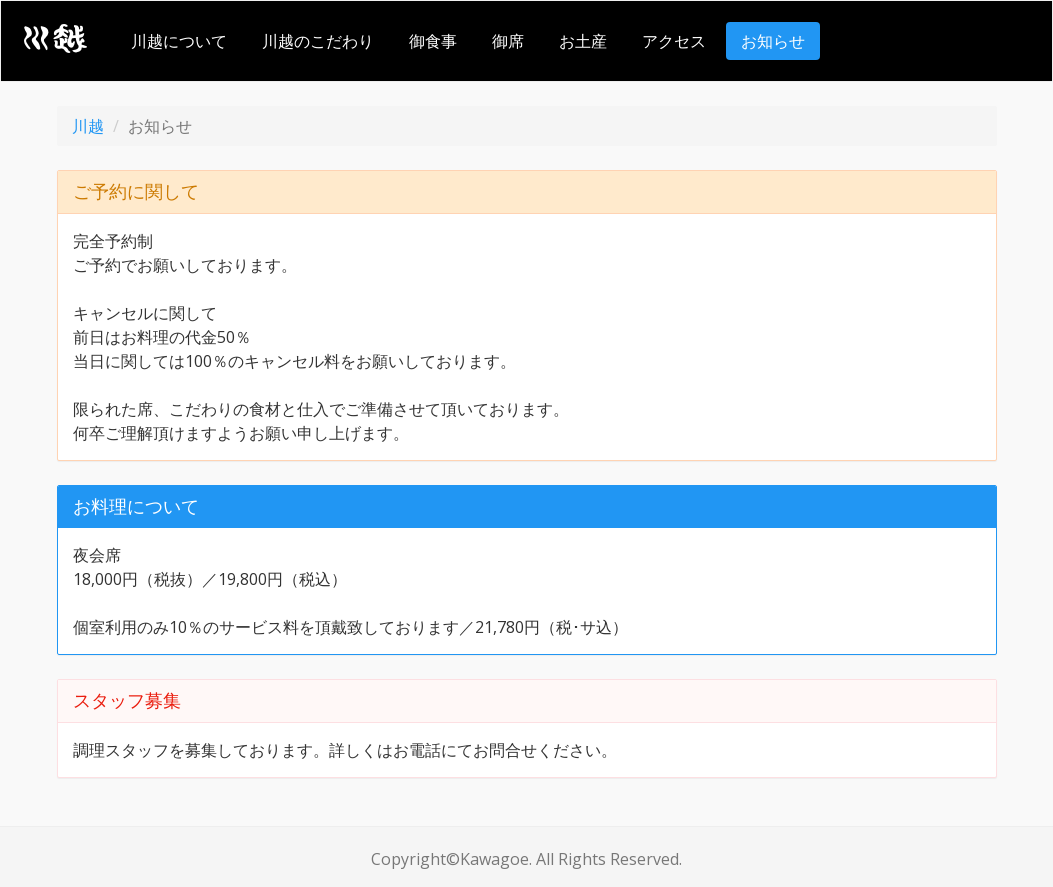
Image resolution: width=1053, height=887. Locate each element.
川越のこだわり (318, 41)
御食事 (433, 41)
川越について (179, 41)
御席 (508, 41)
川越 (88, 126)
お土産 (583, 41)
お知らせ (773, 41)
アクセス (674, 41)
